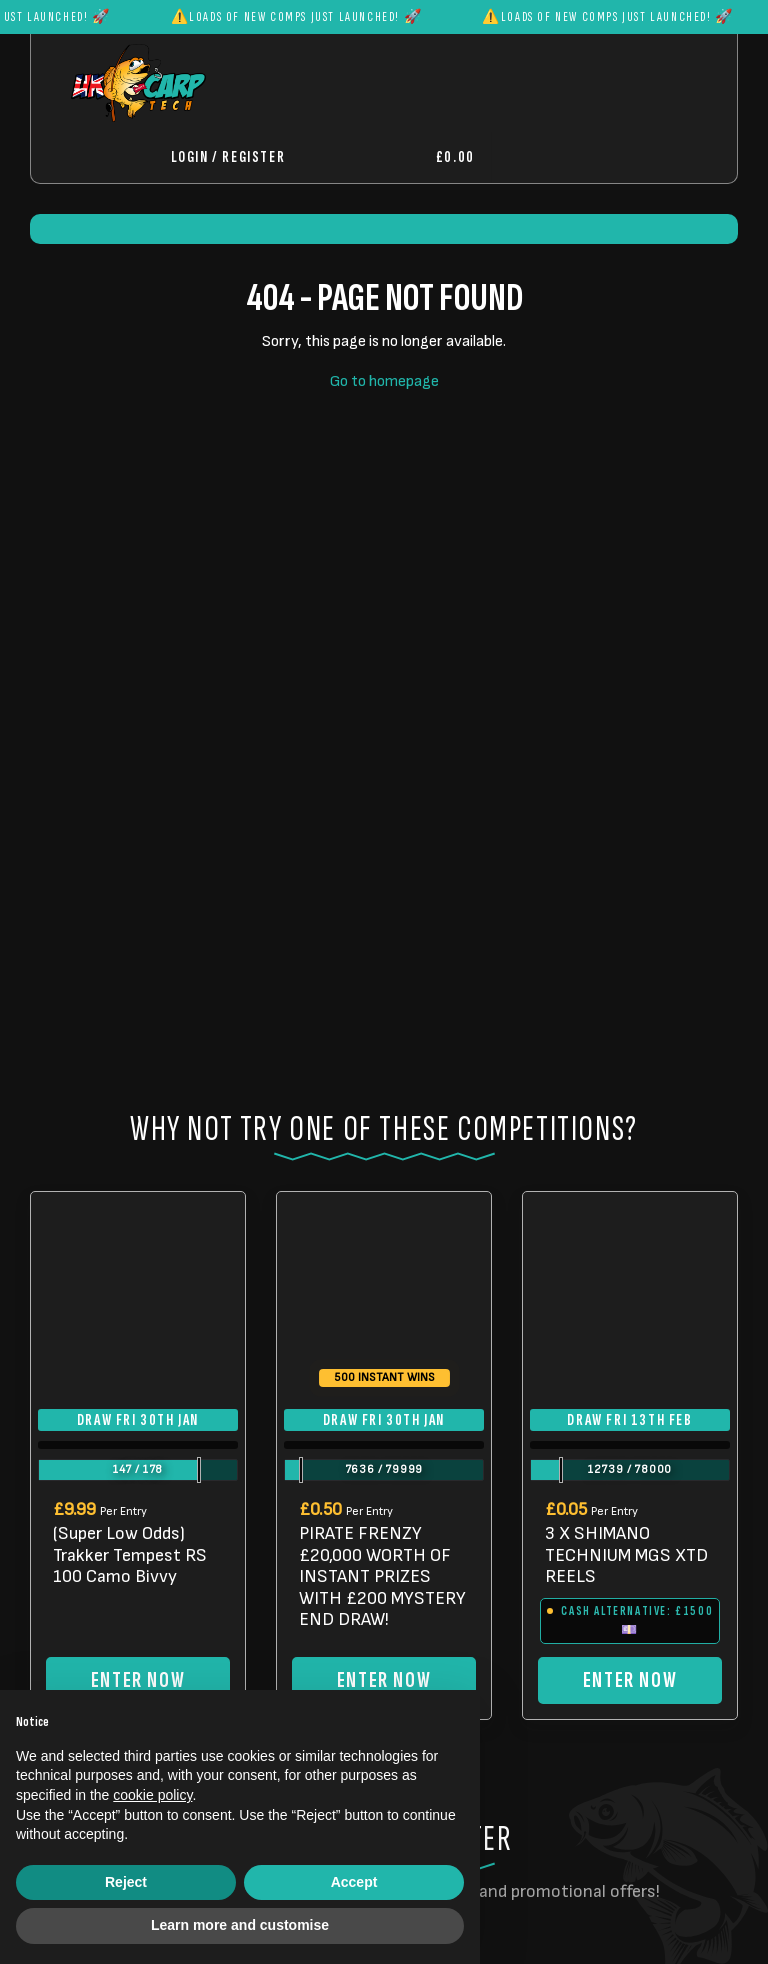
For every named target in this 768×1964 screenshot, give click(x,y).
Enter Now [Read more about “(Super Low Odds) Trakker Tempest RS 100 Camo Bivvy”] (138, 1680)
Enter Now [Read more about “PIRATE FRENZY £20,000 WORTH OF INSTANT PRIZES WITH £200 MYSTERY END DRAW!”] (384, 1680)
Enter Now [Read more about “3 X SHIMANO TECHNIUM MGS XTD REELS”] (630, 1680)
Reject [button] (126, 1882)
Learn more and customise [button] (240, 1925)
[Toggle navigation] (556, 157)
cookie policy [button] (152, 1795)
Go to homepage (384, 381)
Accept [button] (354, 1882)
